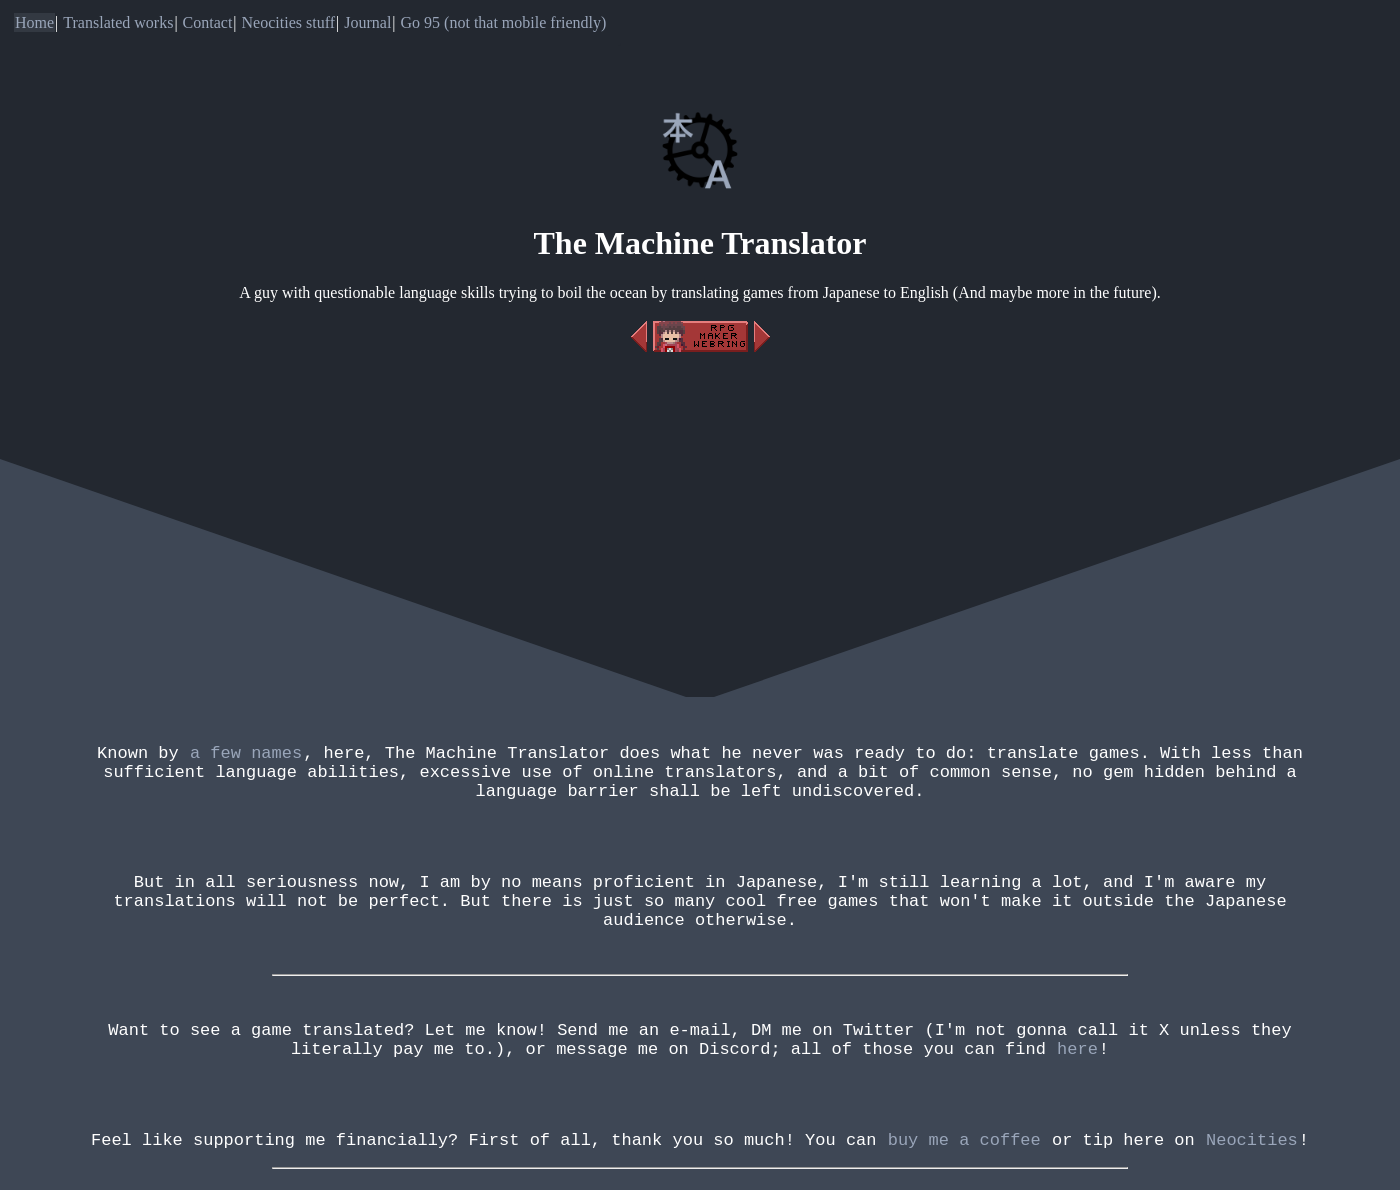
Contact (208, 22)
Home (34, 22)
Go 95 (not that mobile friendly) (504, 22)
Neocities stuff (288, 22)
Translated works (118, 22)
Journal (367, 22)
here (1077, 1095)
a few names (246, 755)
